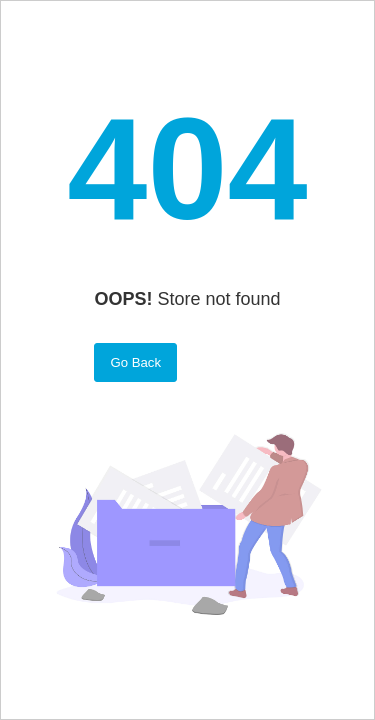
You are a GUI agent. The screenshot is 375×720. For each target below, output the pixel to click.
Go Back (135, 362)
